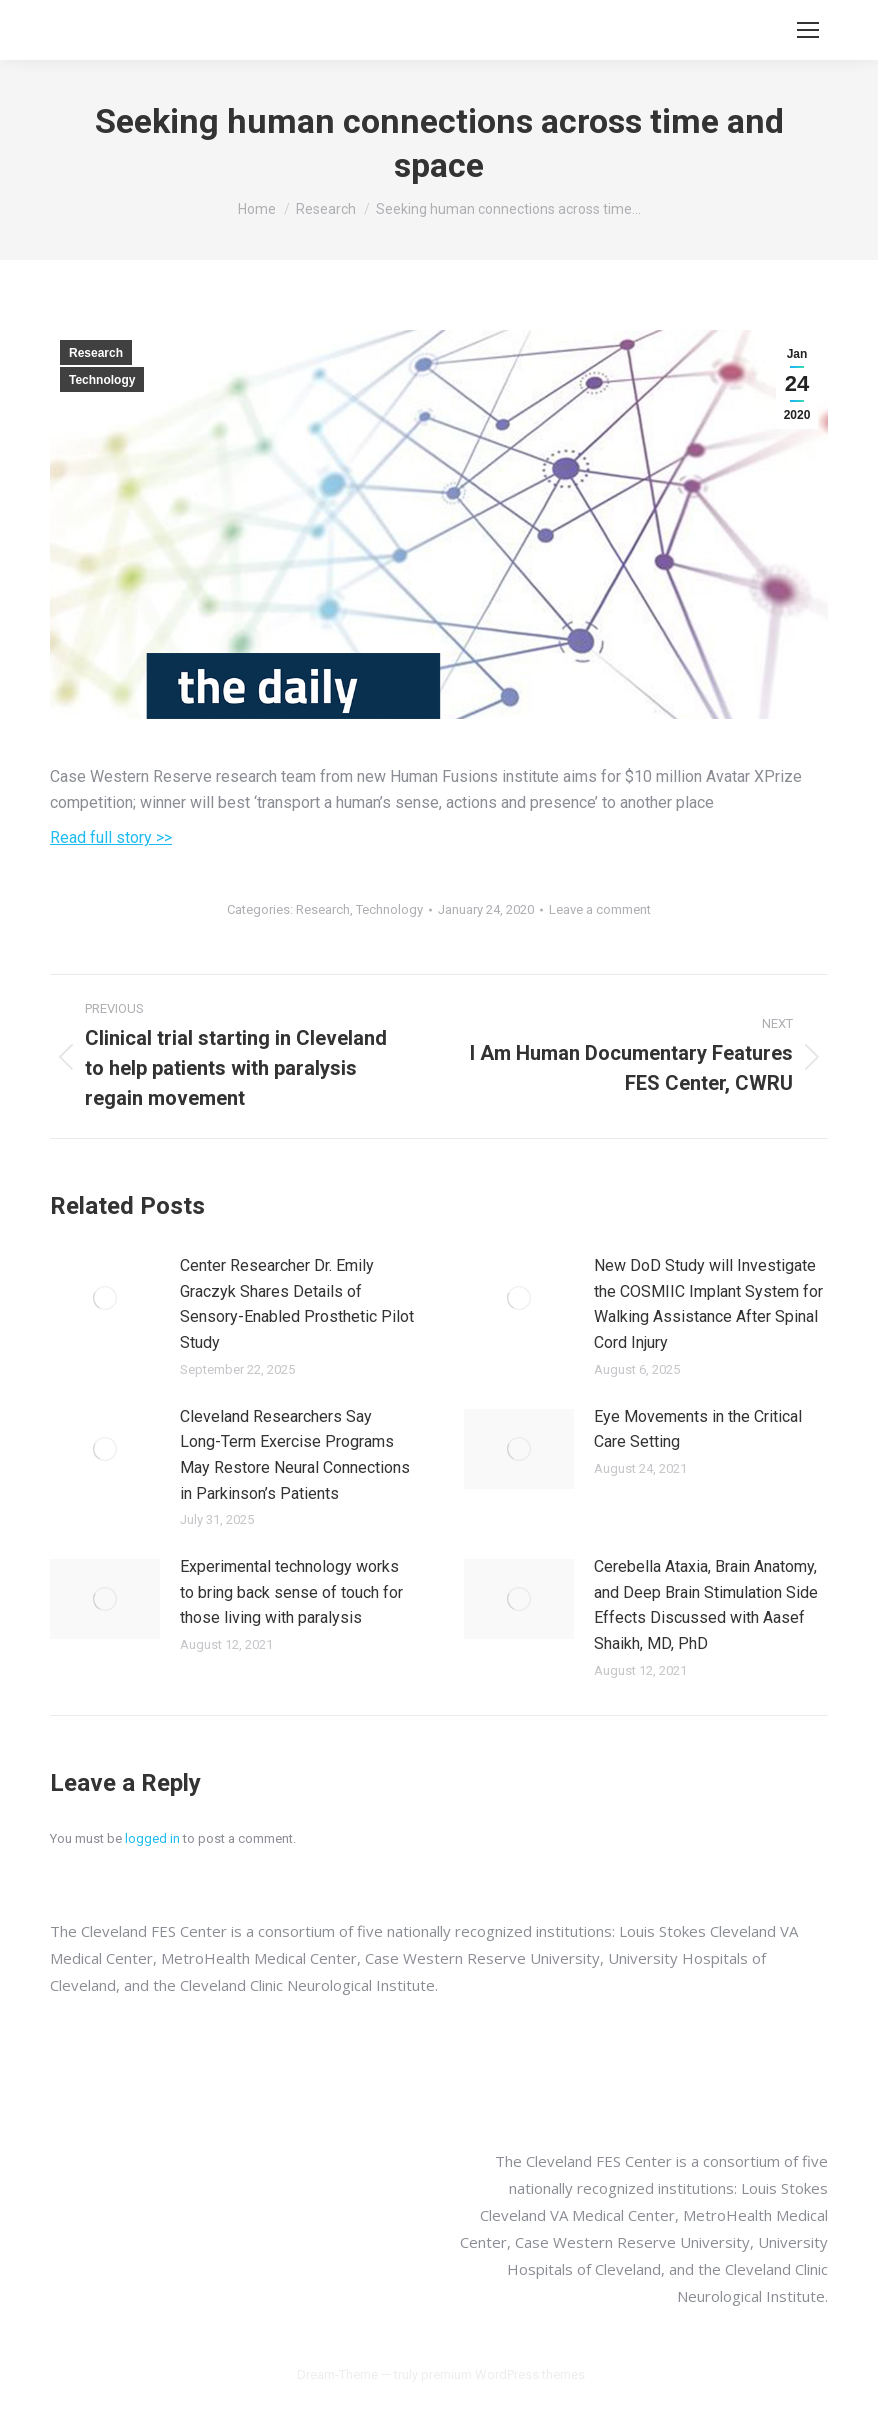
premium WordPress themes (503, 2374)
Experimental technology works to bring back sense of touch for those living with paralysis (291, 1592)
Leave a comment (600, 909)
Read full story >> (111, 837)
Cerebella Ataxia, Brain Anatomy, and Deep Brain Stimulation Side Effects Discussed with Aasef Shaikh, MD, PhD (706, 1605)
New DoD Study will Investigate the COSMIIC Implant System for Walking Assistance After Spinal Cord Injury (708, 1304)
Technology (102, 380)
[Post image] (105, 1298)
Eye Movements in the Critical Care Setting (698, 1429)
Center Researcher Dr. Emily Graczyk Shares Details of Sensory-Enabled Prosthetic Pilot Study (297, 1304)
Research (96, 353)
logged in (152, 1838)
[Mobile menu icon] (808, 30)
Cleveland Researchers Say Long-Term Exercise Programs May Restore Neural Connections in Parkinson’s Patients (295, 1455)
